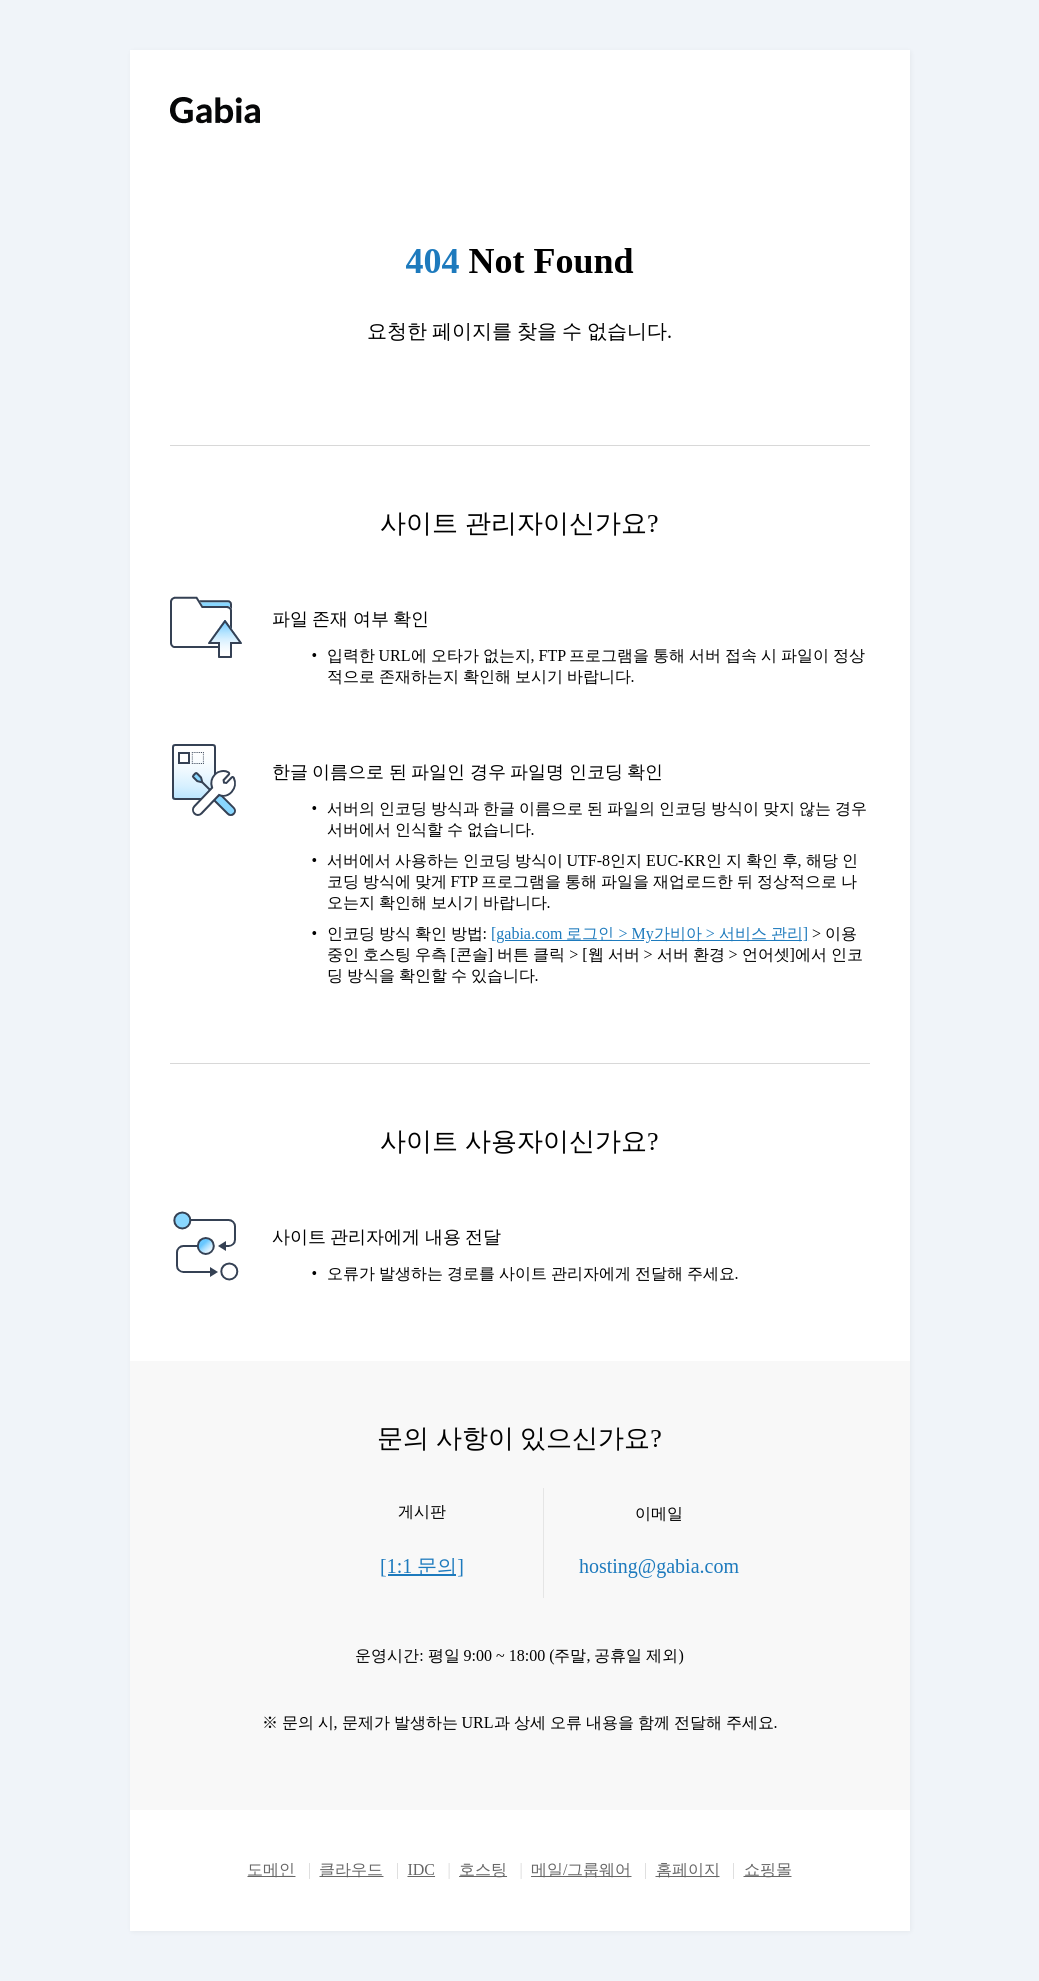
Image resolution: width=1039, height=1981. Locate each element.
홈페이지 (688, 1869)
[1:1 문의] (422, 1566)
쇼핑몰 (768, 1869)
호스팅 (483, 1869)
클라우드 (351, 1869)
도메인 (271, 1869)
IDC (421, 1869)
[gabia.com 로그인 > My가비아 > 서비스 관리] (649, 933)
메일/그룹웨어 (581, 1869)
